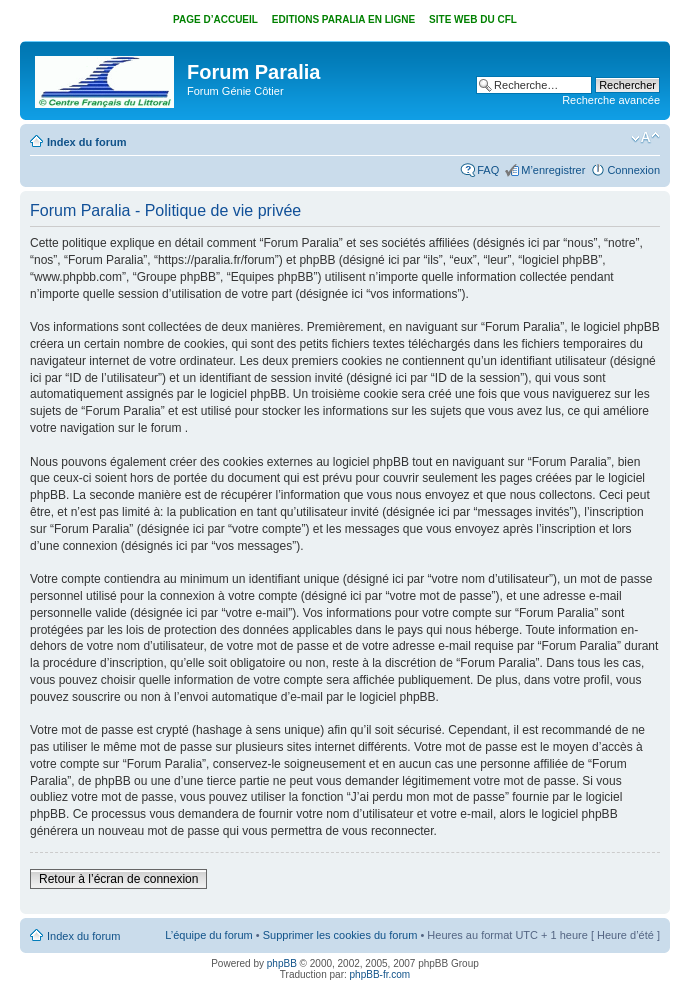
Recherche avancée (611, 100)
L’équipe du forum (208, 935)
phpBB (282, 963)
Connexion (633, 170)
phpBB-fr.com (380, 974)
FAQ (488, 170)
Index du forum (86, 142)
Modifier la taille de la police (645, 138)
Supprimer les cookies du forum (340, 935)
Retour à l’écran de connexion (118, 879)
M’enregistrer (553, 170)
